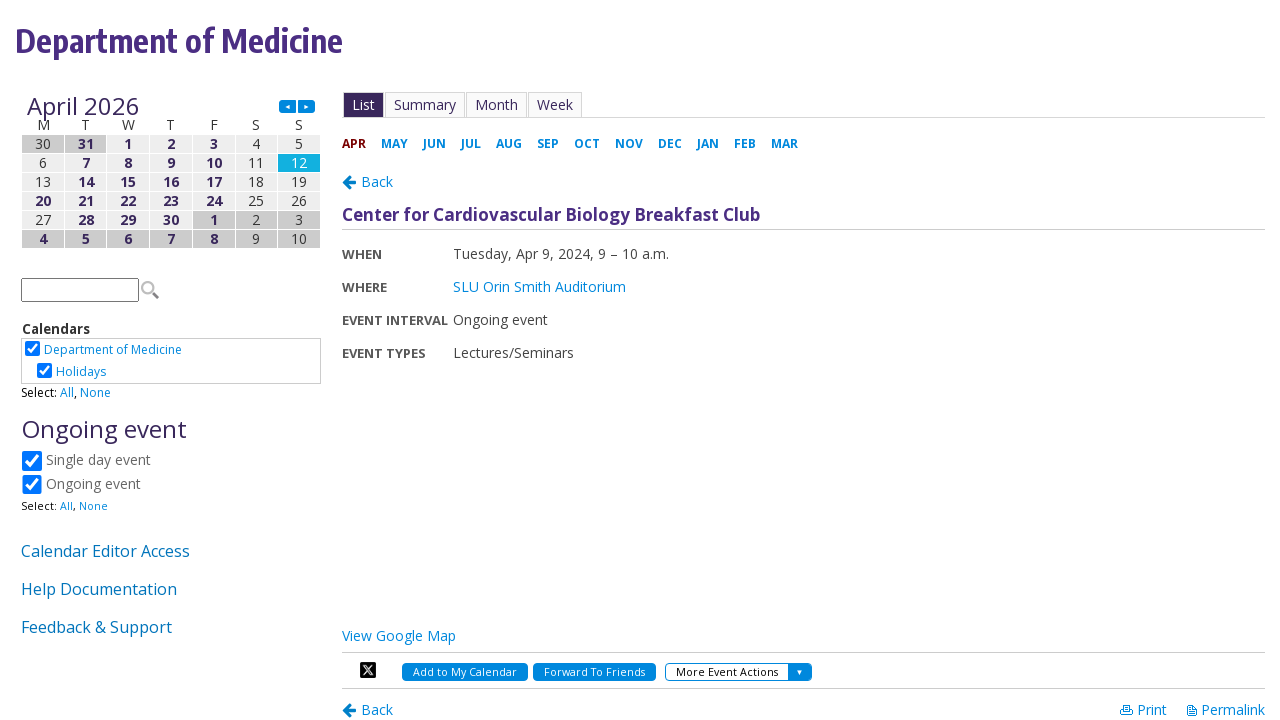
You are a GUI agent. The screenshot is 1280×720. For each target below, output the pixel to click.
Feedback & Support (96, 627)
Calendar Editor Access (105, 551)
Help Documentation (99, 589)
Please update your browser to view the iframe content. (171, 172)
